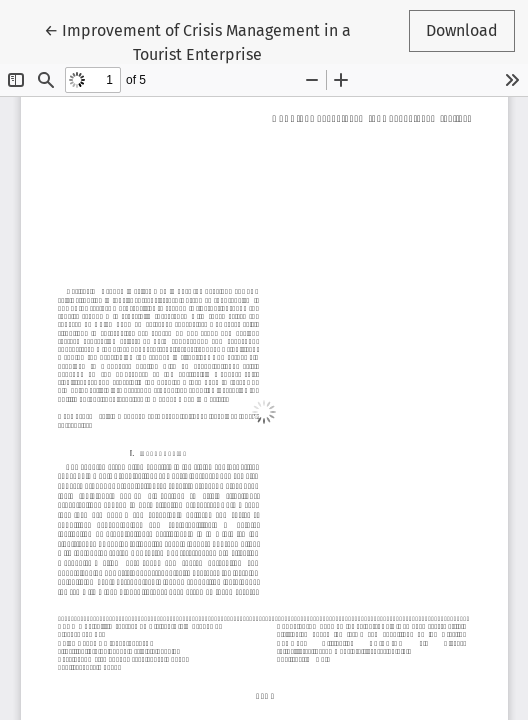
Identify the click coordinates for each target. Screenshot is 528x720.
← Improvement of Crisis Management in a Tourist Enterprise (197, 41)
